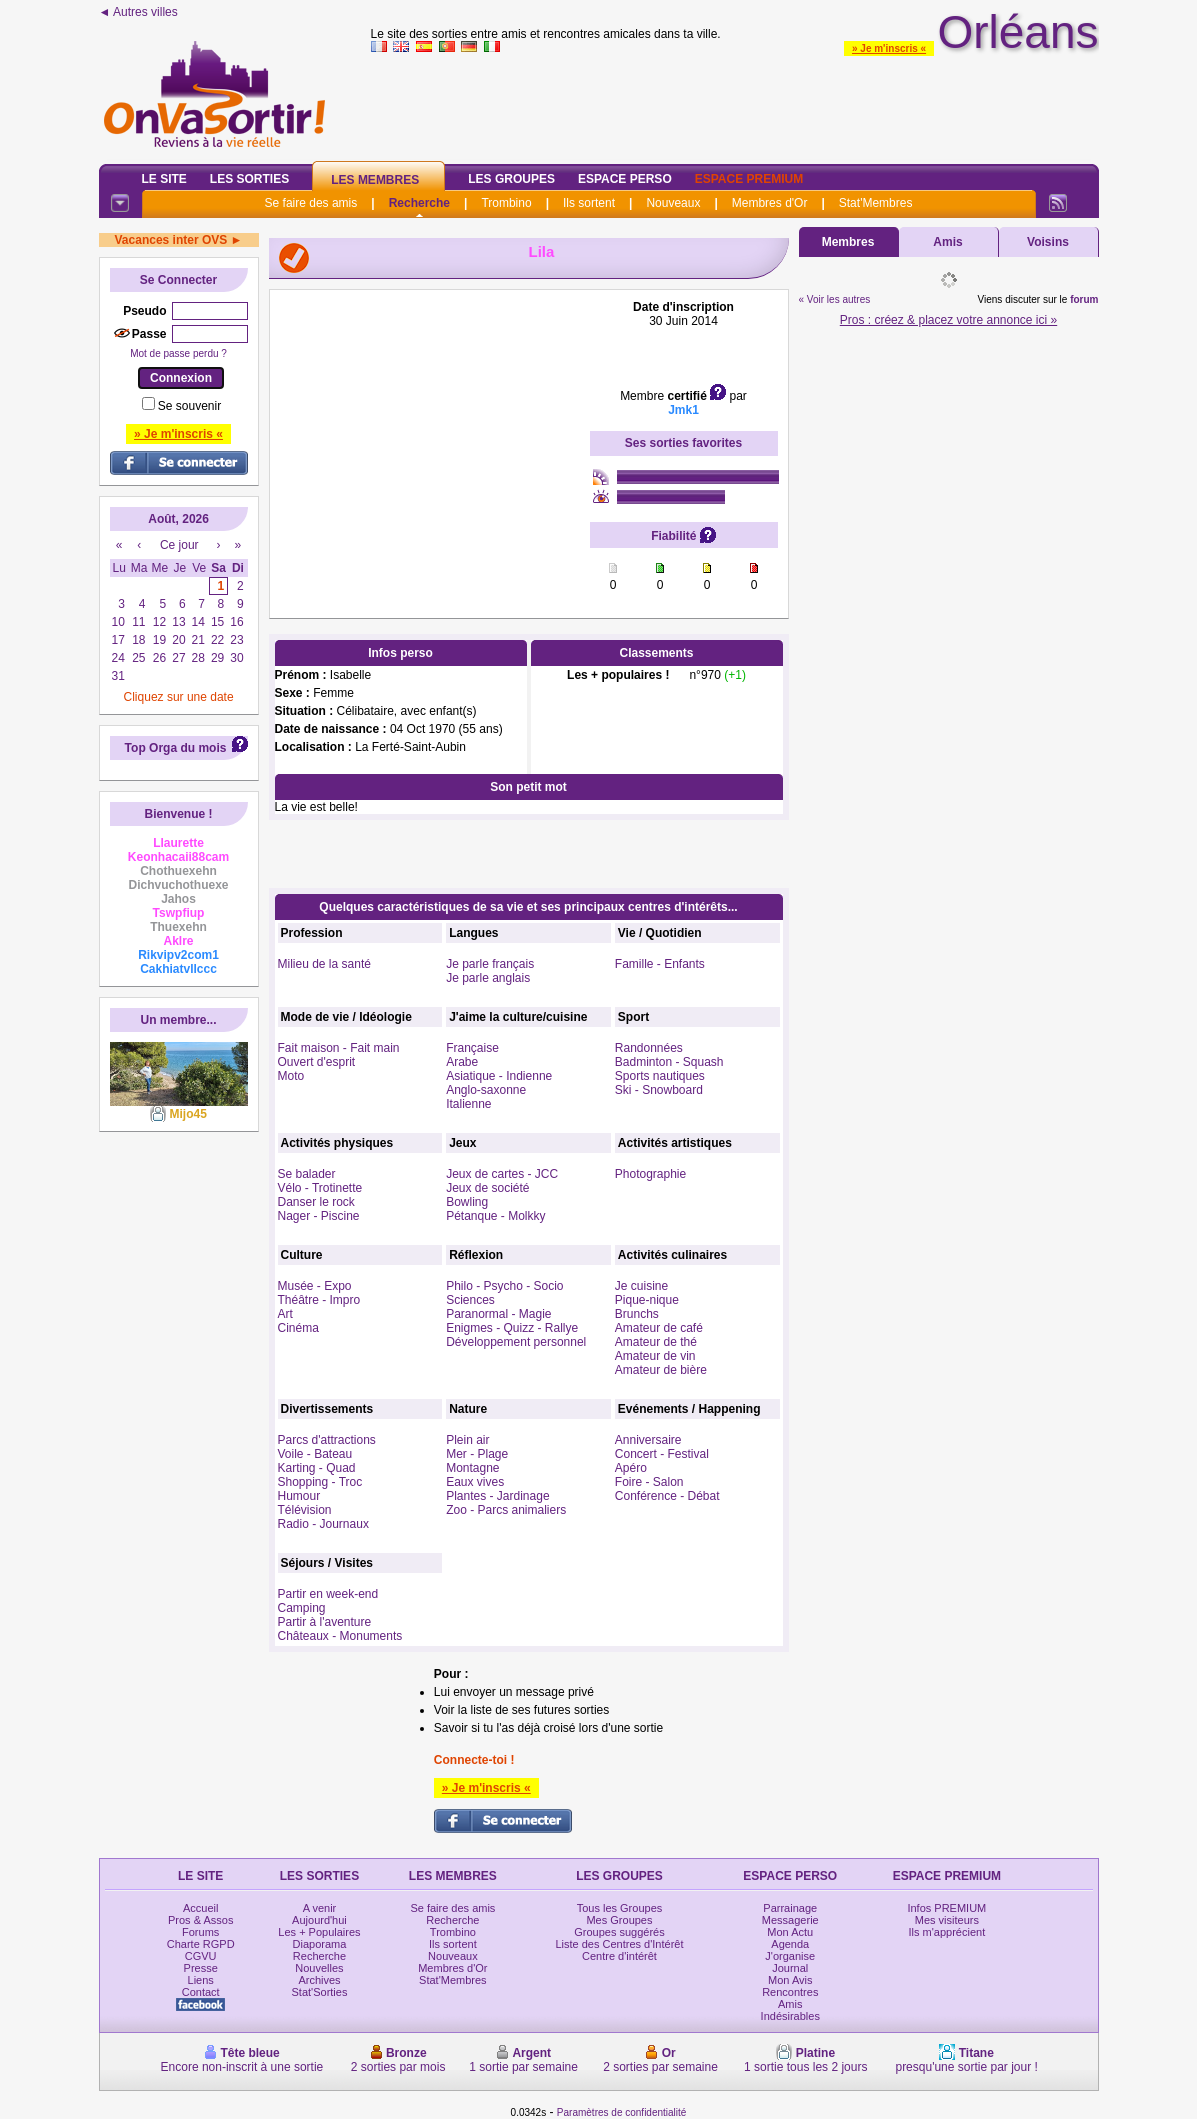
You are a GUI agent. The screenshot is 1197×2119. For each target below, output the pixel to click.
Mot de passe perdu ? (178, 353)
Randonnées (649, 1048)
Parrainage (790, 1908)
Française (472, 1048)
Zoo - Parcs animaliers (506, 1510)
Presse (201, 1968)
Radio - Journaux (323, 1524)
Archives (319, 1980)
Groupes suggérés (619, 1932)
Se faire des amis (311, 203)
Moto (291, 1076)
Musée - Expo (315, 1286)
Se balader (307, 1174)
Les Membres (375, 180)
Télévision (305, 1510)
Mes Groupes (619, 1920)
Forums (200, 1932)
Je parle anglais (488, 978)
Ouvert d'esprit (317, 1062)
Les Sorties (249, 179)
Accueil (200, 1908)
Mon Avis (790, 1980)
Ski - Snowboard (659, 1090)
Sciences (470, 1300)
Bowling (467, 1202)
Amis (947, 242)
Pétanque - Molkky (495, 1216)
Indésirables (790, 2016)
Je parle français (490, 964)
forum (1084, 299)
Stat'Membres (876, 203)
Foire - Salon (649, 1482)
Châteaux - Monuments (340, 1636)
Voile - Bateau (315, 1454)
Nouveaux (673, 203)
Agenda (790, 1944)
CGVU (201, 1956)
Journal (790, 1968)
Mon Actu (790, 1932)
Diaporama (320, 1944)
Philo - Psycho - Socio (504, 1286)
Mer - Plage (477, 1454)
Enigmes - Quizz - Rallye (512, 1328)
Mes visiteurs (947, 1920)
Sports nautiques (660, 1076)
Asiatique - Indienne (499, 1076)
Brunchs (637, 1314)
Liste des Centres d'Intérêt (619, 1944)
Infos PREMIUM (946, 1908)
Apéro (631, 1468)
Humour (299, 1496)
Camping (302, 1608)
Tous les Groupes (620, 1908)
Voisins (1048, 242)
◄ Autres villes (138, 12)
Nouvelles (319, 1968)
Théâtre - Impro (319, 1300)
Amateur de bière (661, 1370)
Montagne (472, 1468)
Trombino (506, 203)
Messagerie (790, 1920)
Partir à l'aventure (325, 1622)
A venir (320, 1908)
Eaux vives (475, 1482)
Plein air (467, 1440)
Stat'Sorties (320, 1992)
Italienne (468, 1104)
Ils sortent (589, 203)
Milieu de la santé (324, 964)
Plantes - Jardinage (497, 1496)
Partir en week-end (328, 1594)
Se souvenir (189, 406)
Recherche (419, 203)
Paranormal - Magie (498, 1314)
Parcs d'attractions (327, 1440)
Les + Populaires (319, 1932)
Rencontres (790, 1992)
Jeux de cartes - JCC (502, 1174)
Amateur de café (659, 1328)
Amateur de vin (655, 1356)
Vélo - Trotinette (320, 1188)
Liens (201, 1980)
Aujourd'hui (319, 1920)
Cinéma (298, 1328)
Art (285, 1314)
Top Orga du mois (176, 748)
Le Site (164, 179)
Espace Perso (625, 179)
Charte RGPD (201, 1944)
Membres (848, 242)
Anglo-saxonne (486, 1090)
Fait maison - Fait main (339, 1048)
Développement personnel (516, 1342)
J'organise (790, 1956)
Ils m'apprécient (947, 1932)
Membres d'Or (770, 203)
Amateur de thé (656, 1342)
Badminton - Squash (669, 1062)
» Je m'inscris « (889, 48)
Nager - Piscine (319, 1216)
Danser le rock (316, 1202)
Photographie (650, 1174)
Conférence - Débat (667, 1496)
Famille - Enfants (660, 964)
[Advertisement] (430, 425)
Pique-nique (647, 1300)
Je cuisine (641, 1286)
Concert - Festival (662, 1454)
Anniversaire (648, 1440)
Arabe (462, 1062)
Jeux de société (487, 1188)
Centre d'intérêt (619, 1956)
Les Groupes (511, 179)
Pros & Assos (200, 1920)
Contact (201, 1992)
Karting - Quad (317, 1468)
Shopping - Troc (320, 1482)
